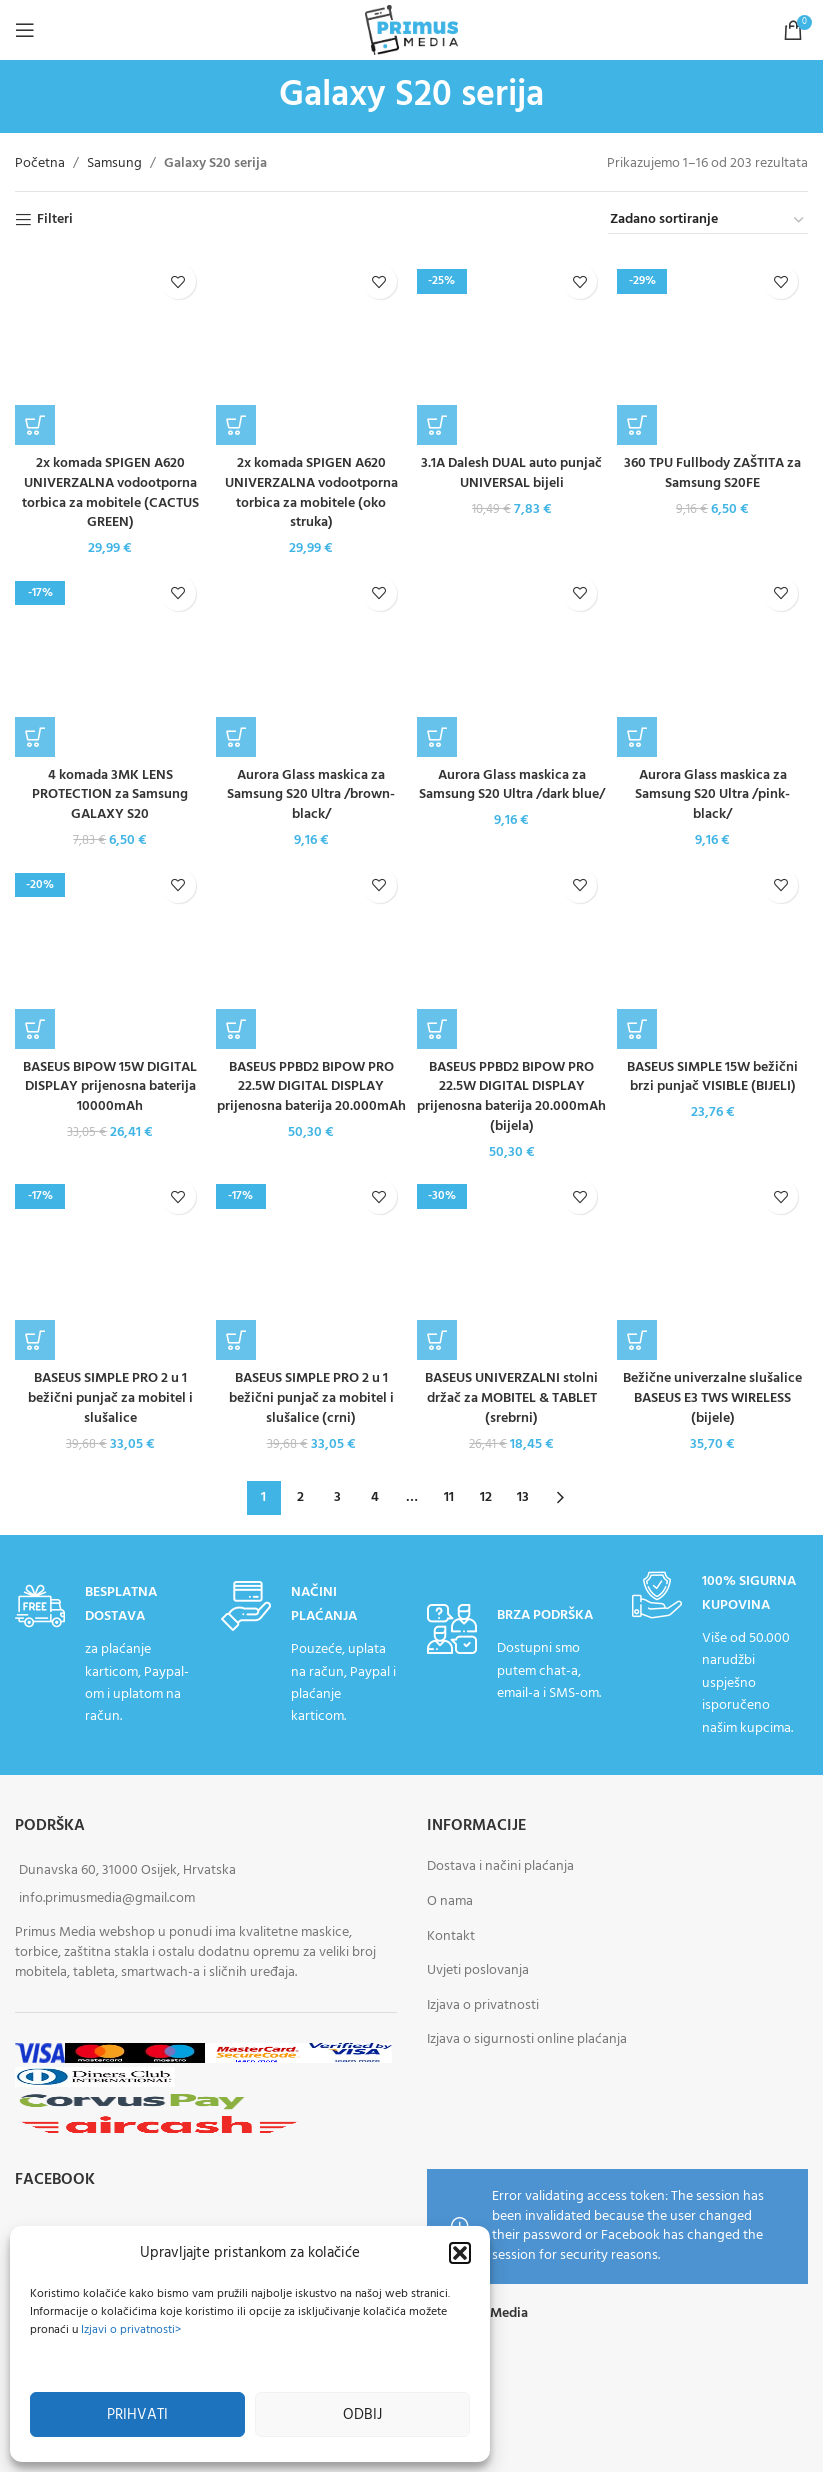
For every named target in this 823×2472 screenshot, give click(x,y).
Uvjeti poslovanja (478, 1971)
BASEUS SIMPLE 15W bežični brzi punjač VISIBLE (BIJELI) (712, 1077)
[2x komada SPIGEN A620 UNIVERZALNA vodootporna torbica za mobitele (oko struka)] (311, 349)
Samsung (114, 164)
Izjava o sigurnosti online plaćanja (527, 2040)
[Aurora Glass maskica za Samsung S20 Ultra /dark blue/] (512, 661)
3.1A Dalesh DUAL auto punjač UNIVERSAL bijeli (511, 473)
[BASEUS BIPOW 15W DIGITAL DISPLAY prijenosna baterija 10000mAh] (110, 953)
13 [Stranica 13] (523, 1497)
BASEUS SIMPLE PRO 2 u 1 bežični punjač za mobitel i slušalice (110, 1398)
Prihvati (137, 2415)
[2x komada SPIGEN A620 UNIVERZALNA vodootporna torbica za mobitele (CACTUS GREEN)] (110, 349)
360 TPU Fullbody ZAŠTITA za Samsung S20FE (712, 473)
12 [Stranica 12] (486, 1497)
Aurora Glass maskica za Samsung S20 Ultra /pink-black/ (712, 795)
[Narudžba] (708, 221)
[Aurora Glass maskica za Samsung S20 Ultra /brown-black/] (311, 661)
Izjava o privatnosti (483, 2005)
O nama (450, 1901)
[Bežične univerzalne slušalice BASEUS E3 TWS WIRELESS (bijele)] (712, 1264)
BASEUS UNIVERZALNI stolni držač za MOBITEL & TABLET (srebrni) (511, 1398)
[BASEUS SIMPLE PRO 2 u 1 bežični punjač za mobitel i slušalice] (110, 1264)
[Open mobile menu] (25, 30)
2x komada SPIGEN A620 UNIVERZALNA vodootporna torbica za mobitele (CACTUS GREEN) (110, 493)
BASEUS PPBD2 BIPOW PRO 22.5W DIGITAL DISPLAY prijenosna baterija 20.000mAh (311, 1087)
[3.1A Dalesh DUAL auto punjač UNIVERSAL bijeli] (512, 349)
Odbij (362, 2415)
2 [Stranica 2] (300, 1497)
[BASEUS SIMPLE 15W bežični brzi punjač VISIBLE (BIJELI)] (712, 953)
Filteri (55, 220)
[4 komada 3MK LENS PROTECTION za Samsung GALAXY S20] (110, 661)
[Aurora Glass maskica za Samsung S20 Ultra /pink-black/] (712, 661)
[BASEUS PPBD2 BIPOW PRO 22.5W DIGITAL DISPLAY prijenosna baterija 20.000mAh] (311, 953)
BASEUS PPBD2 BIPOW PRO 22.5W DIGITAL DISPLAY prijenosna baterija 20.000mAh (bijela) (511, 1097)
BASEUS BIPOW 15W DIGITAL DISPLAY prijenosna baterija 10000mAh (110, 1087)
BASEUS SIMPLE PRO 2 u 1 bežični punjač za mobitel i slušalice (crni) (311, 1398)
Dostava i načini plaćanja (500, 1867)
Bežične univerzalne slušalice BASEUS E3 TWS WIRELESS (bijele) (712, 1398)
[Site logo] (412, 30)
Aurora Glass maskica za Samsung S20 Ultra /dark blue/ (512, 785)
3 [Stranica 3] (337, 1497)
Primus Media (486, 2314)
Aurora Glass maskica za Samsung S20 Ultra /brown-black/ (311, 795)
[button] (460, 2253)
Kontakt (451, 1936)
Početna (40, 164)
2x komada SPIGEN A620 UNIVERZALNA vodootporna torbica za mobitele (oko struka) (311, 493)
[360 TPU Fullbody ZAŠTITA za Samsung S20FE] (712, 349)
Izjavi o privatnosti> (131, 2330)
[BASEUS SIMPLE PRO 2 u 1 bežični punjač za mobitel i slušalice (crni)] (311, 1264)
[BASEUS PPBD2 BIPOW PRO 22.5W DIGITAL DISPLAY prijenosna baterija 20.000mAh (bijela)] (512, 953)
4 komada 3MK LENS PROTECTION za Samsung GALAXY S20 (110, 795)
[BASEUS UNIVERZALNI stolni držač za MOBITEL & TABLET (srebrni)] (512, 1264)
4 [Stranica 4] (375, 1497)
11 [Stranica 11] (449, 1497)
